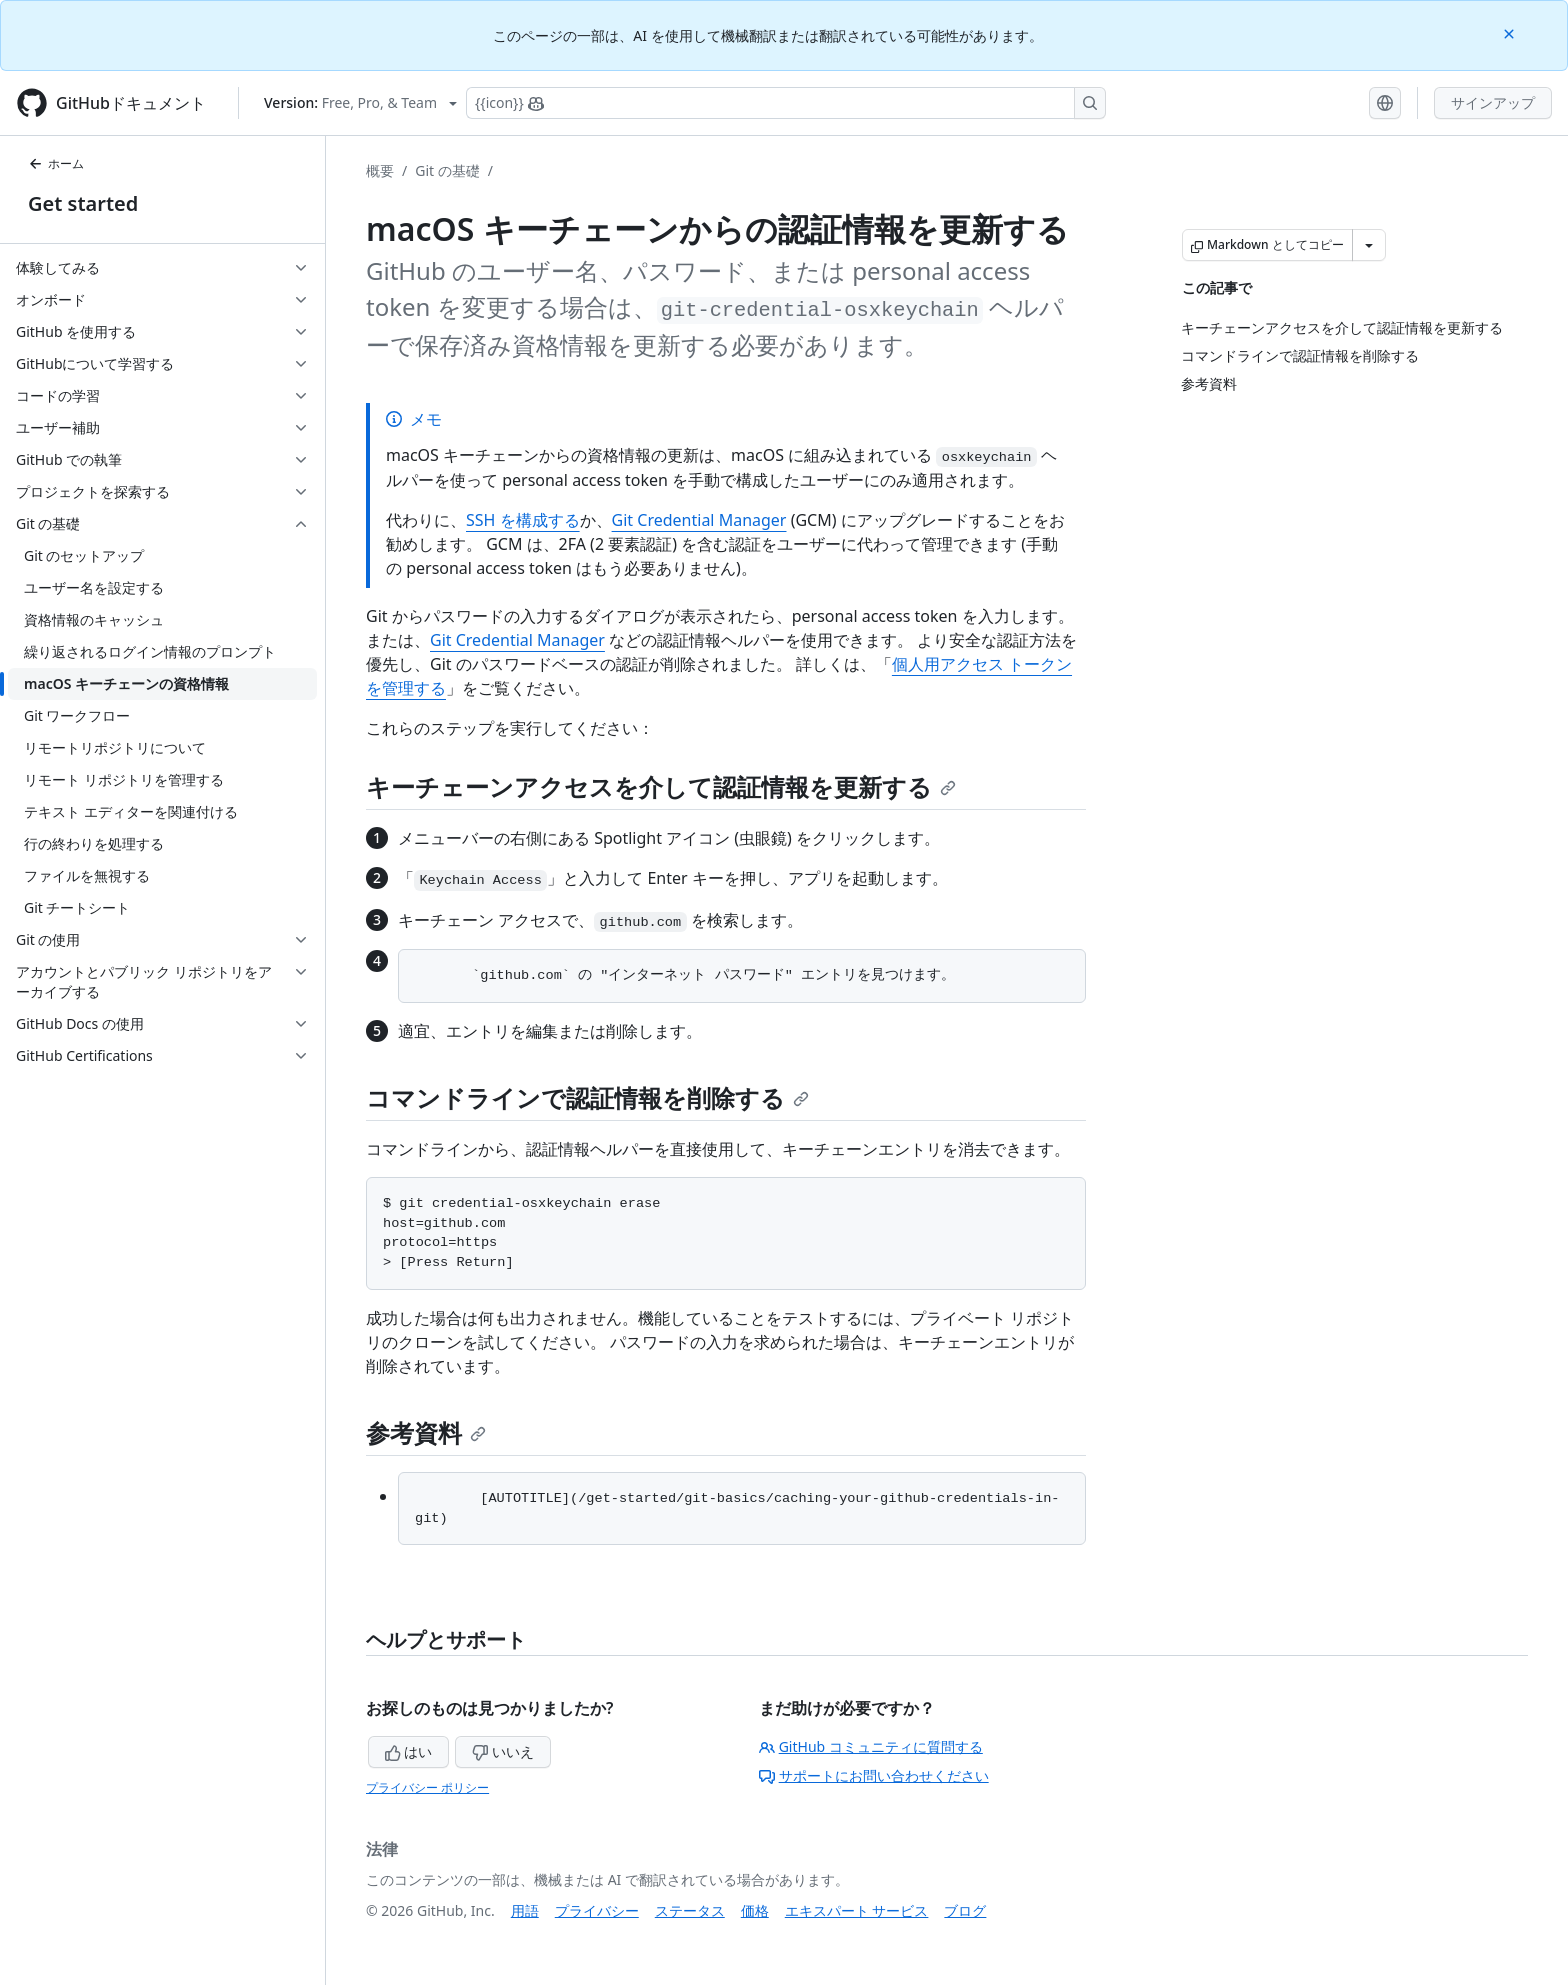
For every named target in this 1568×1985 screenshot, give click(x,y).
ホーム (56, 163)
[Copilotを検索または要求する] (786, 103)
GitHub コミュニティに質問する (871, 1746)
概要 (380, 170)
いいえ (503, 1751)
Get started (83, 203)
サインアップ (1493, 102)
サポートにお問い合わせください (874, 1775)
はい (409, 1751)
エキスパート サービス (857, 1910)
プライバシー (597, 1910)
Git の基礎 (447, 170)
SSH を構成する (523, 520)
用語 (525, 1910)
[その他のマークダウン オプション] (1369, 245)
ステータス (690, 1910)
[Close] (1511, 32)
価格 (755, 1910)
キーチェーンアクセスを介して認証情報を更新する (661, 786)
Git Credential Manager (699, 520)
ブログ (965, 1910)
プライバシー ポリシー (427, 1787)
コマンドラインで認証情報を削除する (587, 1097)
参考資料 (426, 1432)
